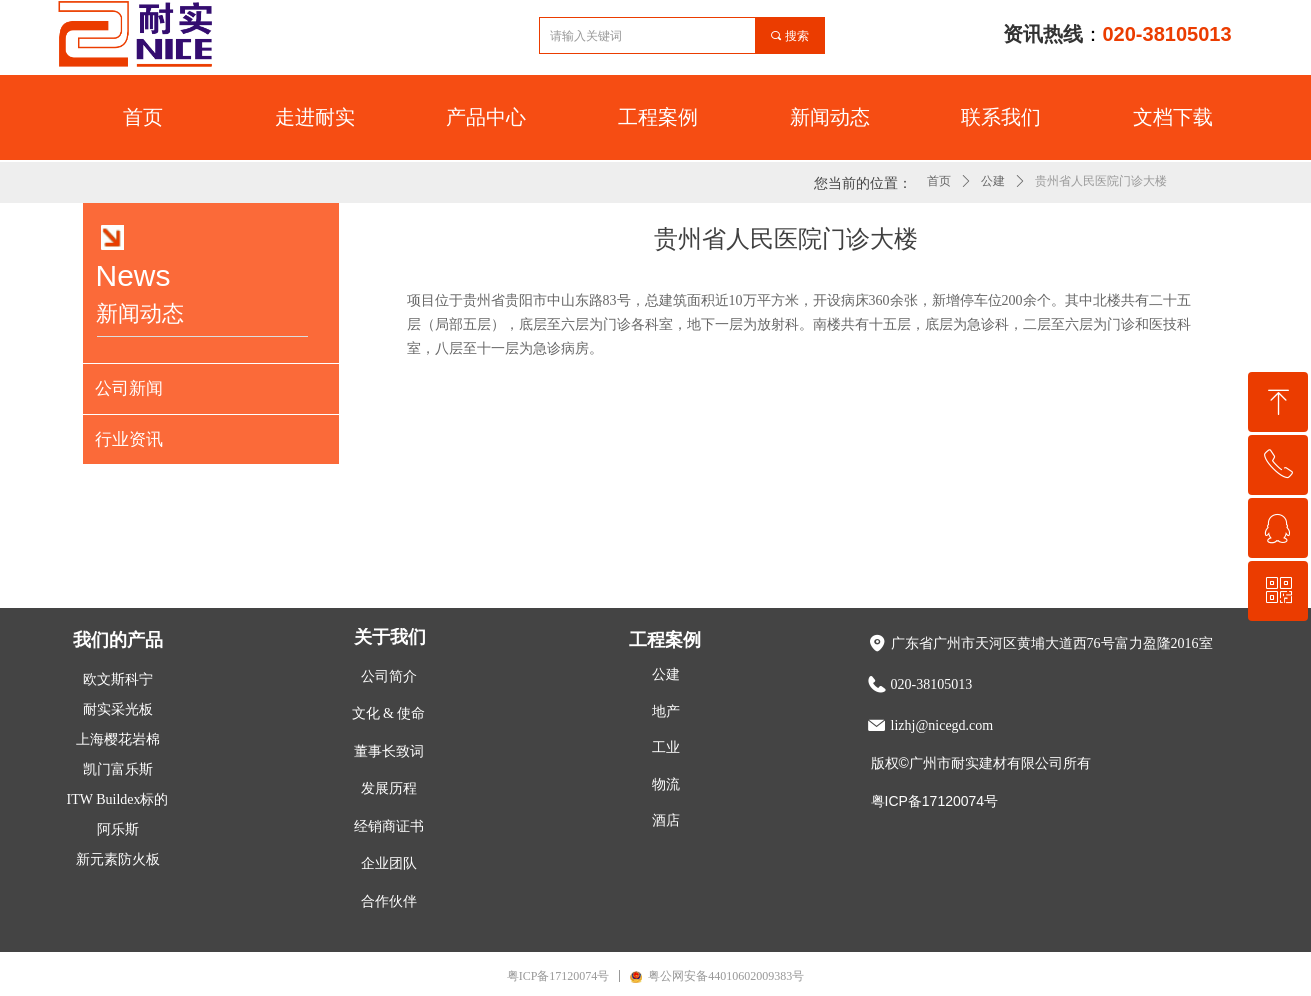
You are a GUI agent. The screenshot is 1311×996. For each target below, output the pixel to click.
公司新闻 (129, 388)
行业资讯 (129, 439)
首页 (939, 181)
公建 (993, 181)
